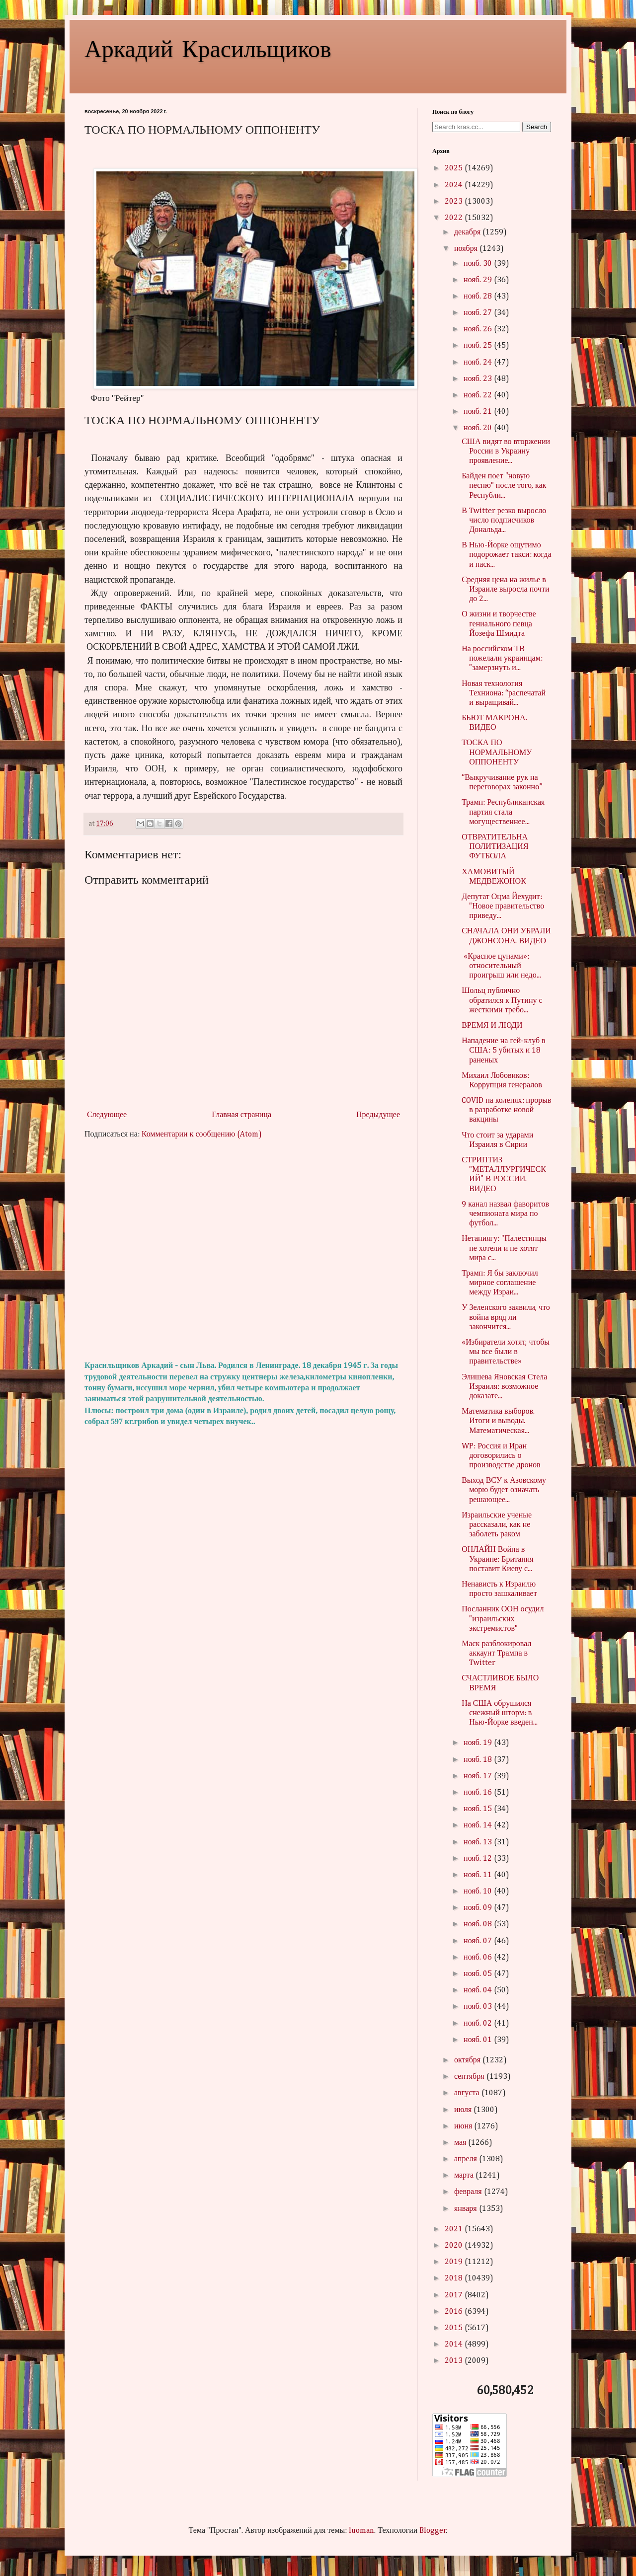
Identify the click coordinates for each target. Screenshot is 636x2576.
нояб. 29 (479, 280)
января (466, 2209)
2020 (455, 2246)
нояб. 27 (479, 313)
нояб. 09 (479, 1908)
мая (461, 2143)
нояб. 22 (479, 395)
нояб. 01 (479, 2040)
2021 (455, 2229)
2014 (455, 2345)
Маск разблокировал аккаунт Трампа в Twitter (496, 1653)
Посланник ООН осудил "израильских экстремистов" (503, 1618)
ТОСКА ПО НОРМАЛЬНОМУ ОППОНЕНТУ (497, 752)
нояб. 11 (479, 1875)
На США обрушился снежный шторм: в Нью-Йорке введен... (500, 1713)
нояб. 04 (479, 1990)
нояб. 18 (479, 1760)
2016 (455, 2312)
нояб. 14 (479, 1825)
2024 (455, 185)
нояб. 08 (479, 1924)
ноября (466, 249)
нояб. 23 (479, 379)
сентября (470, 2077)
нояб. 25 (479, 346)
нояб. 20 (479, 428)
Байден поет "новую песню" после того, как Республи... (504, 485)
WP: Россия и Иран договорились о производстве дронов (501, 1455)
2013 (455, 2361)
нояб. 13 (479, 1842)
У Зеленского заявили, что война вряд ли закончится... (506, 1317)
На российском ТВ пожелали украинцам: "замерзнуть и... (502, 658)
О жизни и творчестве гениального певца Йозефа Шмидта (499, 623)
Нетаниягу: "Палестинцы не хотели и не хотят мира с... (504, 1248)
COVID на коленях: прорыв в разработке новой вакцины (506, 1110)
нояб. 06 (479, 1958)
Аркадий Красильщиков (207, 48)
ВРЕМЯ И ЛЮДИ (492, 1026)
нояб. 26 (479, 329)
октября (468, 2060)
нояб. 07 (479, 1941)
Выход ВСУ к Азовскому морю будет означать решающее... (504, 1490)
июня (464, 2126)
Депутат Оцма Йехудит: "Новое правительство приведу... (503, 906)
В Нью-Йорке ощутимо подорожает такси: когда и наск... (506, 554)
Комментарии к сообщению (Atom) (202, 1134)
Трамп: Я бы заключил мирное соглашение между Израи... (500, 1283)
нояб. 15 (479, 1809)
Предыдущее (378, 1115)
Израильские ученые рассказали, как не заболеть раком (497, 1525)
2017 (455, 2295)
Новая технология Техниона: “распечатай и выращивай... (504, 693)
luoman (361, 2531)
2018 (455, 2278)
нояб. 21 (479, 412)
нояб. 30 (479, 264)
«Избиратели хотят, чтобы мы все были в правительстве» (506, 1352)
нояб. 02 (479, 2024)
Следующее (107, 1115)
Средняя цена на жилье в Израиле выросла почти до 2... (505, 589)
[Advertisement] (243, 1250)
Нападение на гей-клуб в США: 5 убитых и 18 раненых (504, 1050)
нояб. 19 (479, 1743)
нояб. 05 (479, 1974)
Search (536, 127)
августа (467, 2093)
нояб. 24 (479, 363)
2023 (455, 202)
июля (464, 2110)
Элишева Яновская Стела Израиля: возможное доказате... (504, 1386)
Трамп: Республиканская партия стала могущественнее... (503, 812)
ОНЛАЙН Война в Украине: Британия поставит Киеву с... (498, 1559)
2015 (455, 2328)
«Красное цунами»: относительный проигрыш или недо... (501, 966)
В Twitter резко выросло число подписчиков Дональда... (504, 520)
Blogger (432, 2531)
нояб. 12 (479, 1859)
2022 (455, 218)
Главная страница (241, 1115)
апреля (466, 2159)
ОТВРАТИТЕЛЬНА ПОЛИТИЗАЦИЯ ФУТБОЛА (495, 846)
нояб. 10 (479, 1891)
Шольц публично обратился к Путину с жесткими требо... (502, 1000)
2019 (455, 2262)
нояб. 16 (479, 1793)
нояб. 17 (479, 1776)
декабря (468, 232)
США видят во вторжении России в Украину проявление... (506, 451)
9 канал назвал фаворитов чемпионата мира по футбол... (505, 1214)
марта (465, 2176)
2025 (455, 168)
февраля (469, 2192)
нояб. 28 (479, 297)
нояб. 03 (479, 2007)
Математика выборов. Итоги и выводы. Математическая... (498, 1421)
